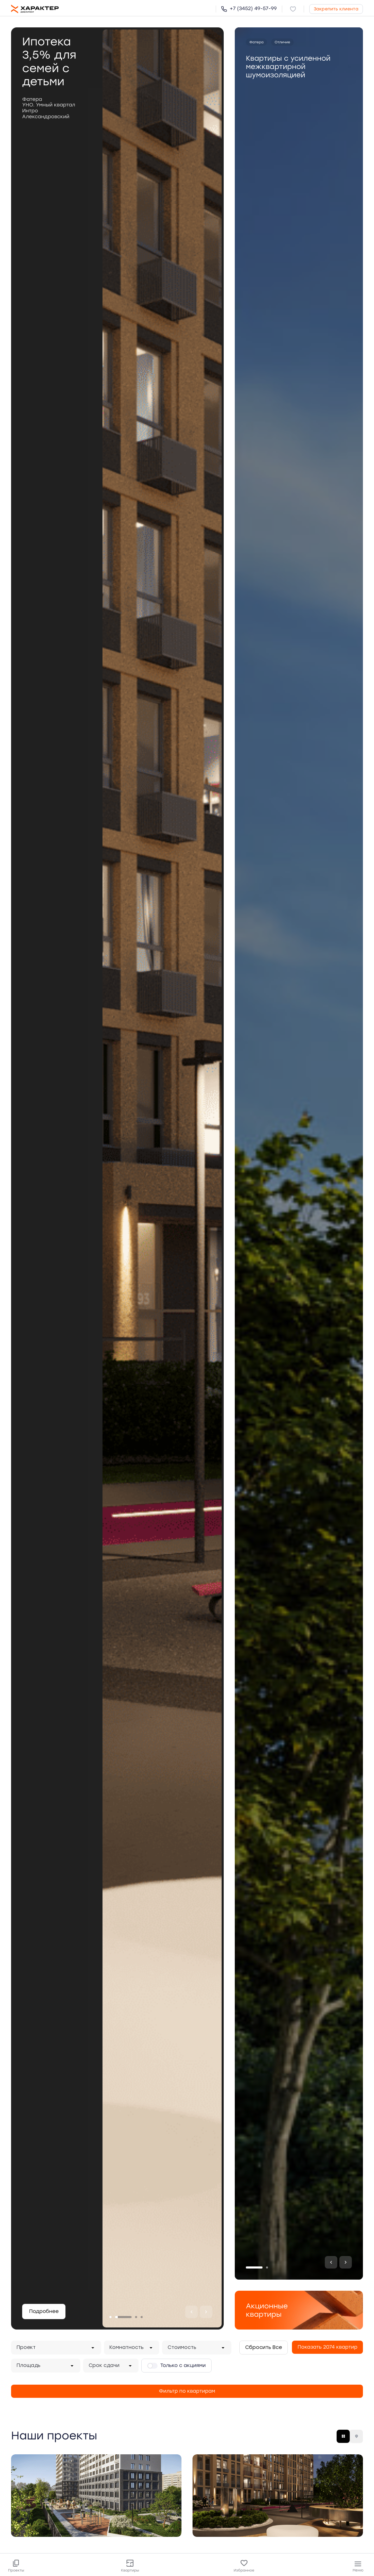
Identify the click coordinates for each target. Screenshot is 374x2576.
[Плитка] (343, 2436)
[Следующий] (206, 2312)
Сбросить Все (263, 2347)
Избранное (244, 2566)
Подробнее (44, 2311)
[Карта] (356, 2436)
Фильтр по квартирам (187, 2391)
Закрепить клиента (336, 9)
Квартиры (130, 2566)
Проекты (16, 2566)
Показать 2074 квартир (327, 2347)
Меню (358, 2566)
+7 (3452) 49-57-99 (249, 8)
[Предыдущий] (191, 2312)
